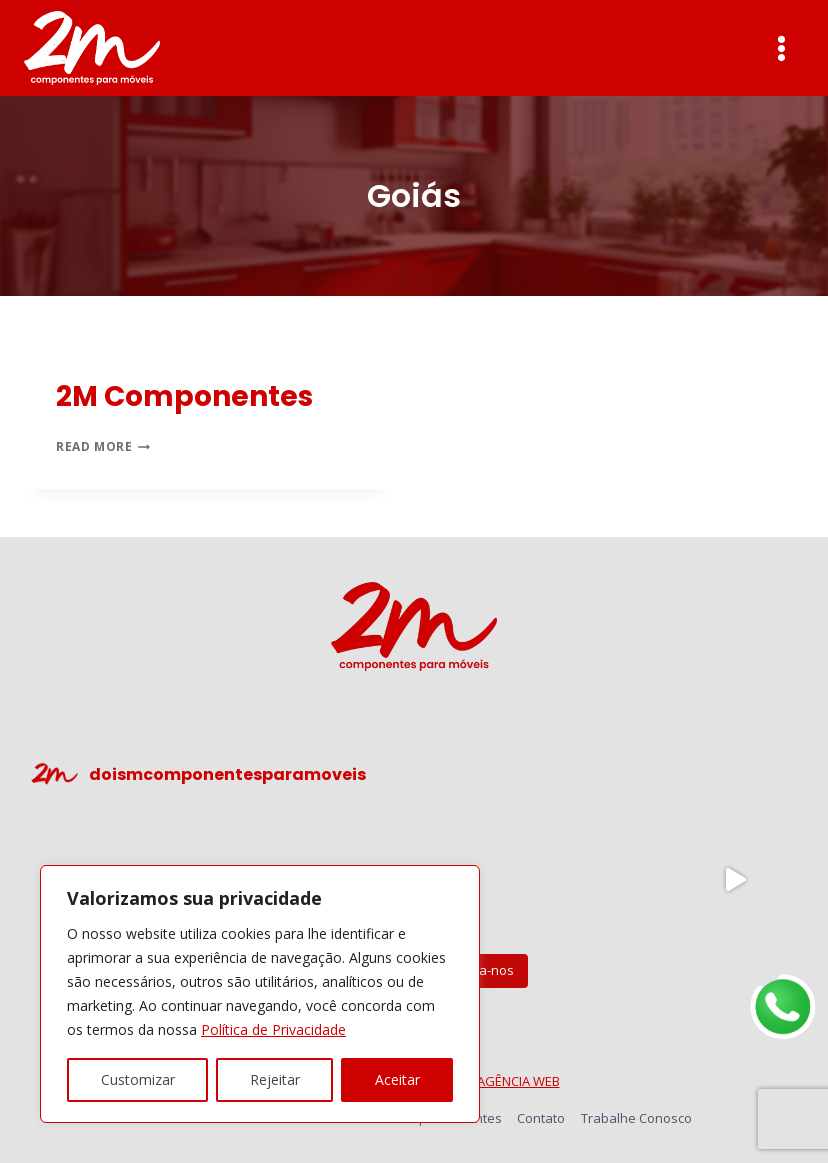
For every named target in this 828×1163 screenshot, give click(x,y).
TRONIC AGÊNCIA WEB (494, 1081)
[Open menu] (781, 48)
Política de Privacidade (273, 1029)
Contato (541, 1118)
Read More (103, 446)
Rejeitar (275, 1079)
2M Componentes (184, 396)
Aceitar (397, 1079)
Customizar (138, 1079)
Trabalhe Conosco (636, 1118)
